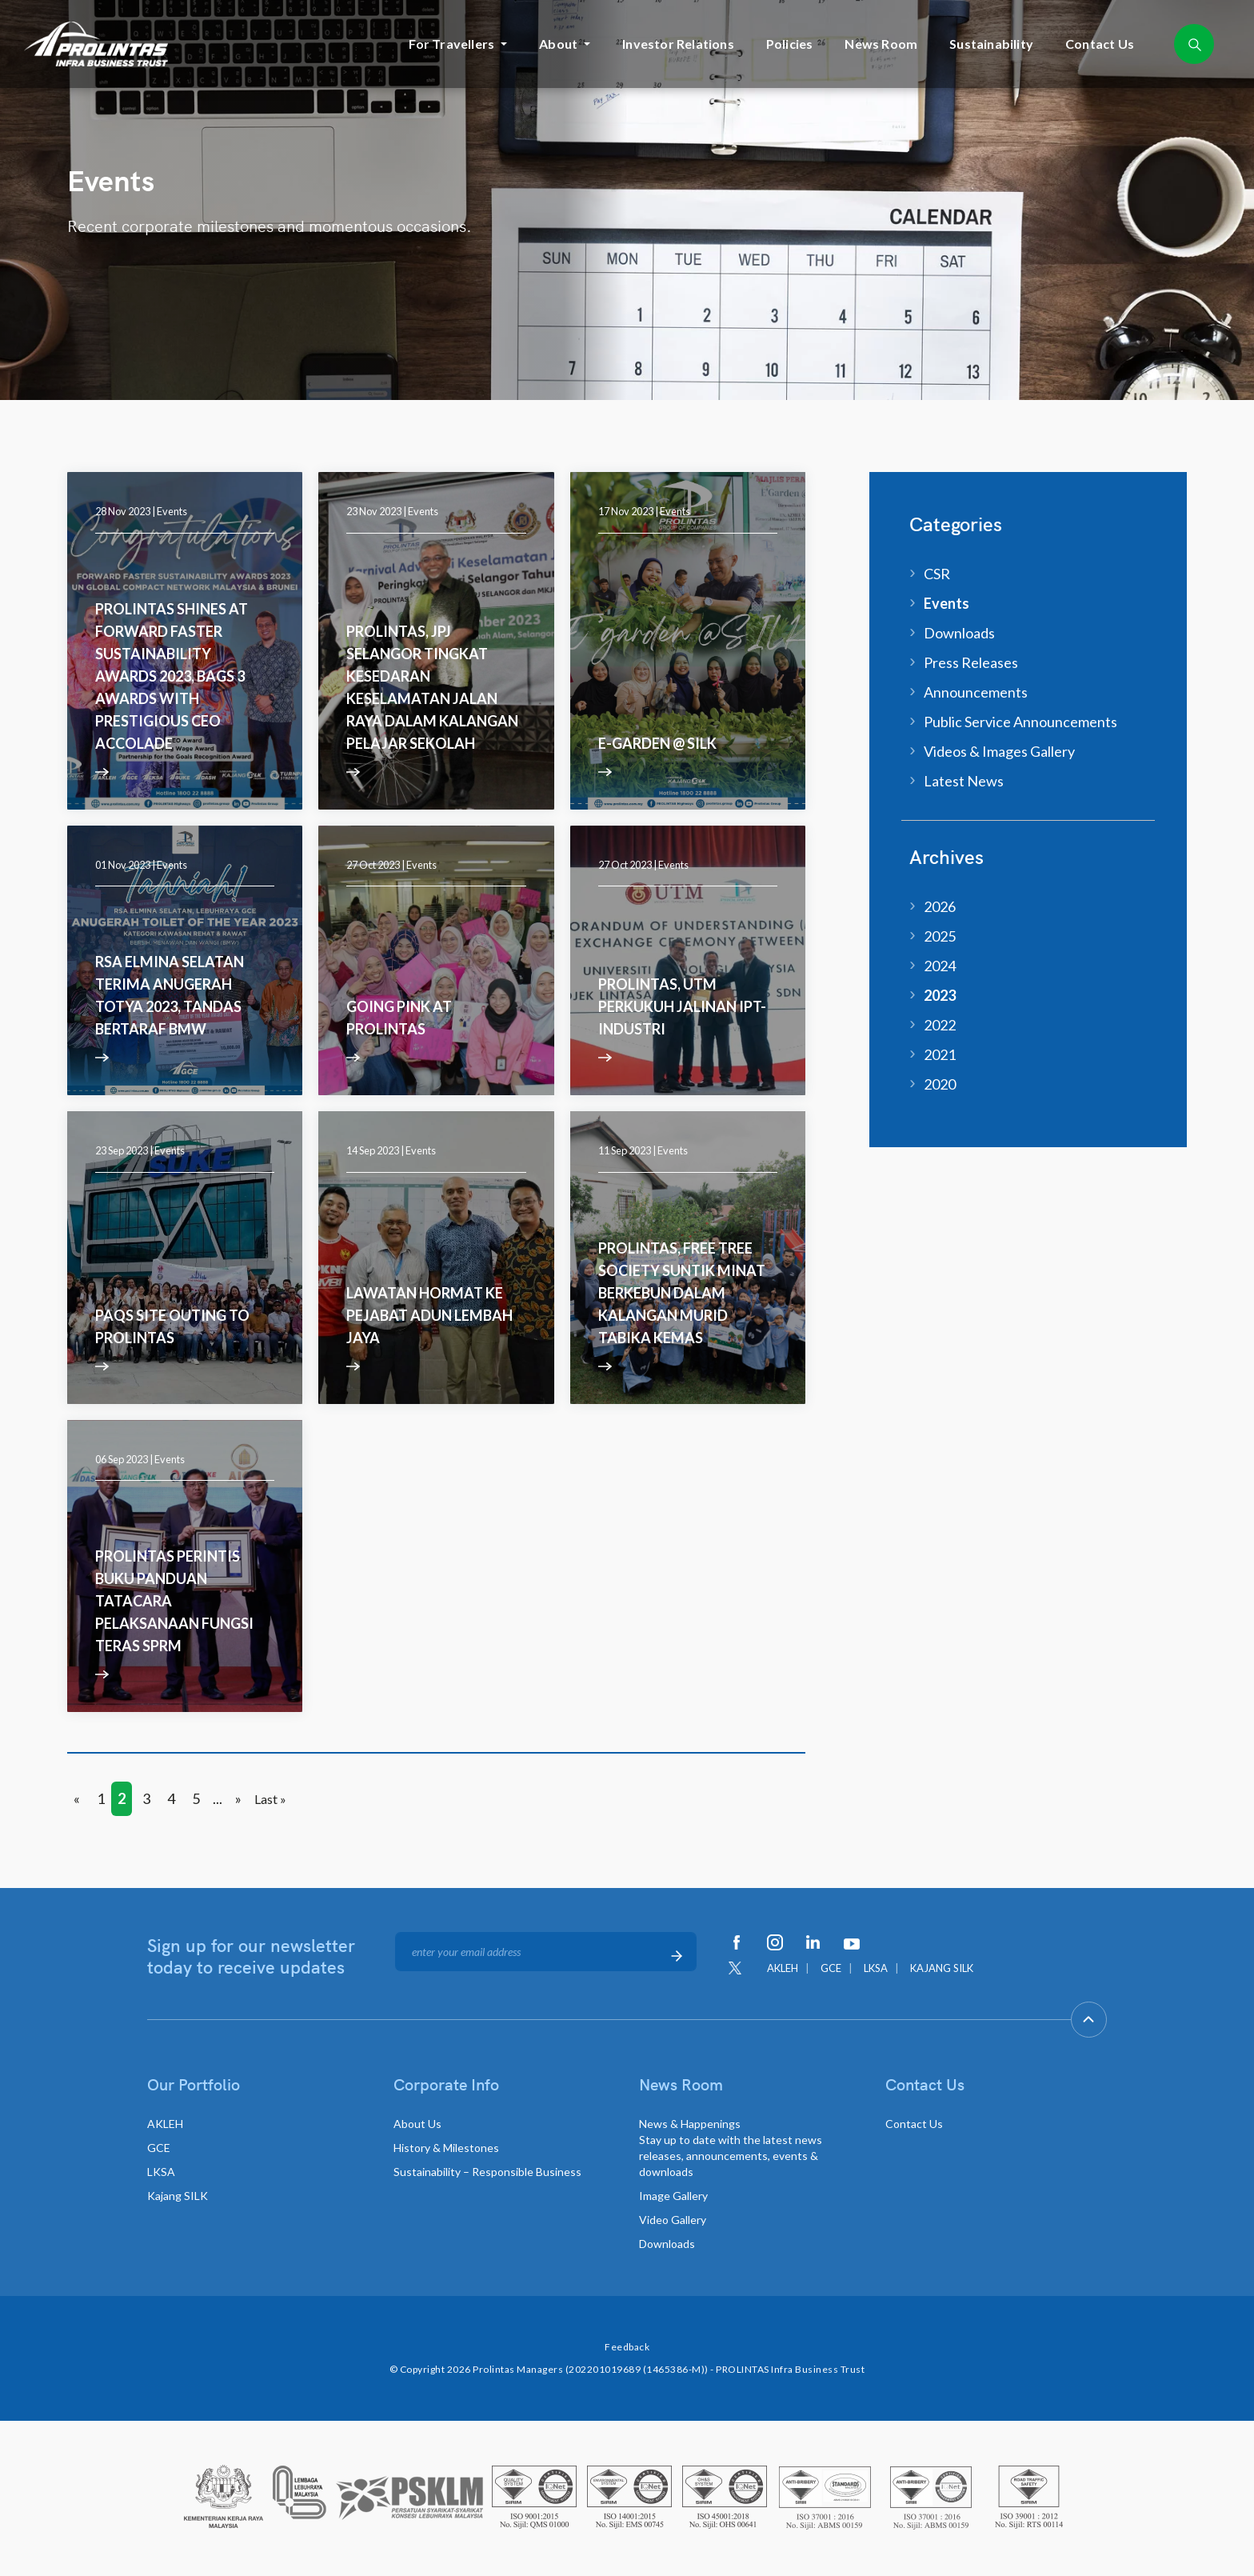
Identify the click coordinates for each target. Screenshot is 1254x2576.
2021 (940, 1054)
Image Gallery (673, 2195)
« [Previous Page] (77, 1798)
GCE (831, 1968)
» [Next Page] (238, 1798)
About (558, 43)
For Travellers (451, 43)
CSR (937, 573)
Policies (789, 43)
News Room (881, 43)
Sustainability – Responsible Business (487, 2171)
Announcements (976, 692)
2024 (940, 965)
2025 (940, 936)
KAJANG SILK (941, 1968)
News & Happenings (730, 2147)
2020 (940, 1084)
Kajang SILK (177, 2195)
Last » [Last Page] (270, 1798)
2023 (940, 995)
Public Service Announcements (1020, 721)
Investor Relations (678, 43)
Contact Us (1099, 43)
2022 (940, 1025)
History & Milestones (446, 2147)
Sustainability (991, 43)
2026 (940, 906)
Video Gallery (672, 2219)
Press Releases (971, 662)
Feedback (627, 2347)
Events (172, 511)
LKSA (876, 1968)
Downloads (959, 633)
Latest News (964, 781)
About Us (417, 2123)
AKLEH (782, 1968)
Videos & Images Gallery (999, 751)
